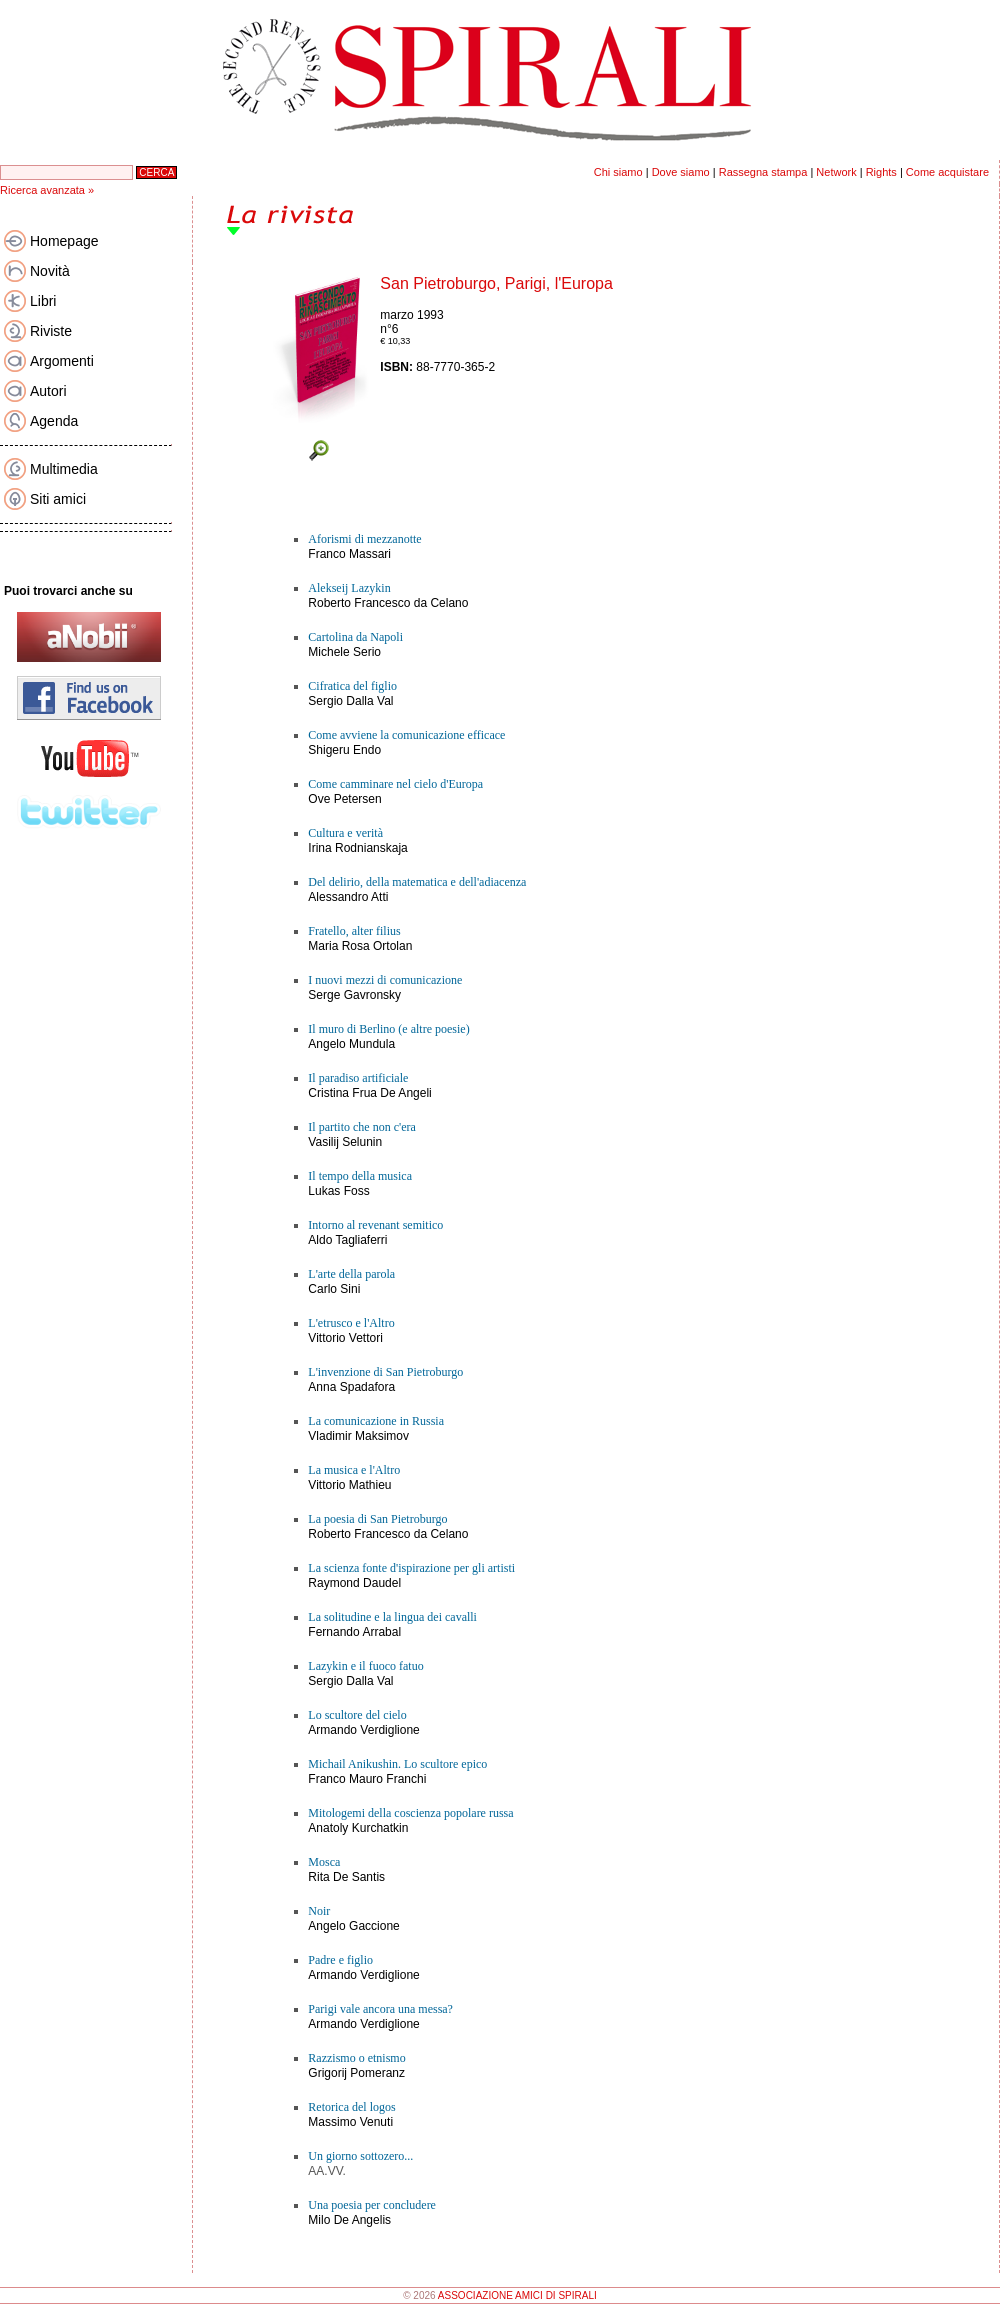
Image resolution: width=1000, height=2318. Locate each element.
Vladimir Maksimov (358, 1436)
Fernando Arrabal (354, 1632)
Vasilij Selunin (345, 1142)
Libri (43, 301)
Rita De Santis (346, 1877)
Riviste (51, 331)
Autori (48, 391)
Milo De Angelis (349, 2220)
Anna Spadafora (351, 1387)
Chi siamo (618, 172)
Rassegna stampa (763, 172)
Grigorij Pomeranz (356, 2073)
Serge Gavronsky (354, 995)
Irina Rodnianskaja (357, 848)
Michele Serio (344, 652)
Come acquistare (947, 172)
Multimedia (64, 469)
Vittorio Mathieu (349, 1485)
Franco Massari (349, 554)
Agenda (54, 421)
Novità (50, 271)
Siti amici (58, 499)
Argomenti (62, 361)
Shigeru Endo (344, 750)
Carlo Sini (334, 1289)
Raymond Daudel (354, 1583)
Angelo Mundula (351, 1044)
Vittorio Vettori (345, 1338)
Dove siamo (681, 172)
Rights (881, 172)
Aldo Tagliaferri (347, 1240)
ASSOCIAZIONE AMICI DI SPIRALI (517, 2295)
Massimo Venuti (350, 2122)
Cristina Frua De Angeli (369, 1093)
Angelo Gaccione (353, 1926)
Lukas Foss (338, 1191)
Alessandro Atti (348, 897)
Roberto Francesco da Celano (388, 603)
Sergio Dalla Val (350, 701)
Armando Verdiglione (363, 1730)
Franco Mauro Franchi (367, 1779)
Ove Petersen (344, 799)
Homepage (64, 241)
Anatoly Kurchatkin (358, 1828)
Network (836, 172)
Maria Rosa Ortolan (360, 946)
